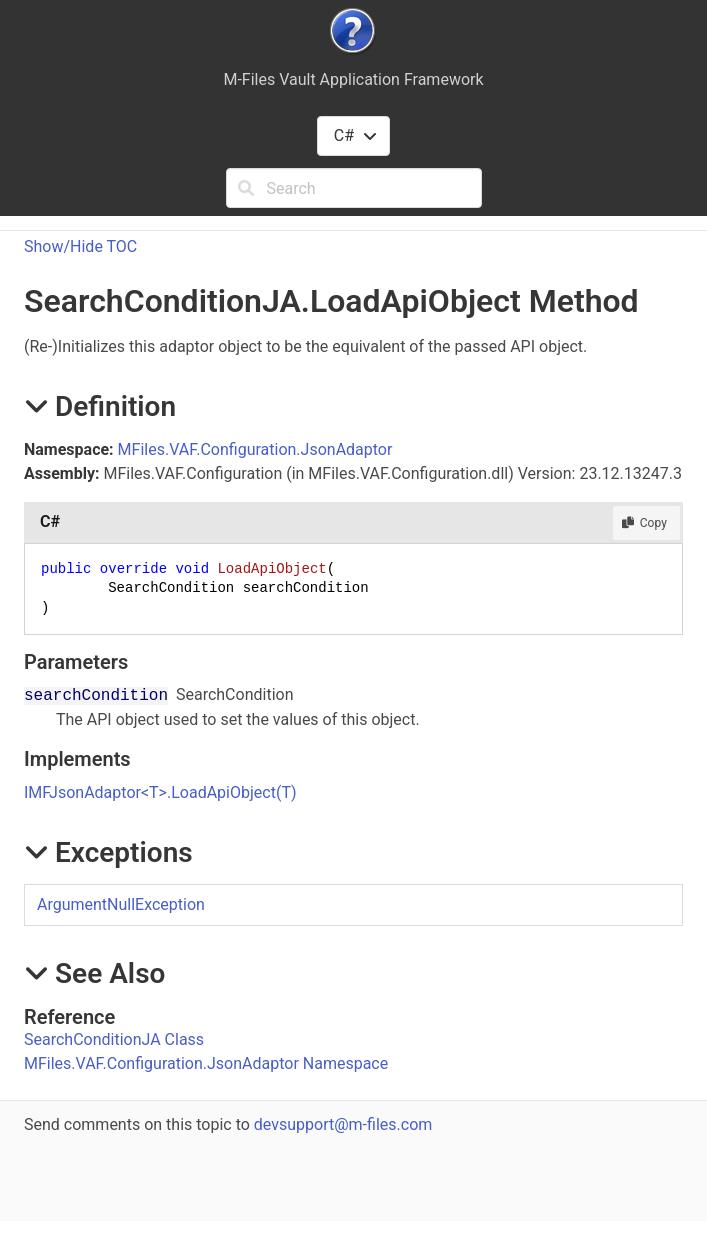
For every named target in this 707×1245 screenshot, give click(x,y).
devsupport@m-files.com (343, 1124)
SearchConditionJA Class (114, 1039)
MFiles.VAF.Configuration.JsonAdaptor (255, 449)
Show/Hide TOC (80, 246)
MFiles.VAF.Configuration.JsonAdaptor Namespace (206, 1063)
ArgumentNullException (121, 904)
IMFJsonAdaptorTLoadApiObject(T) (160, 792)
